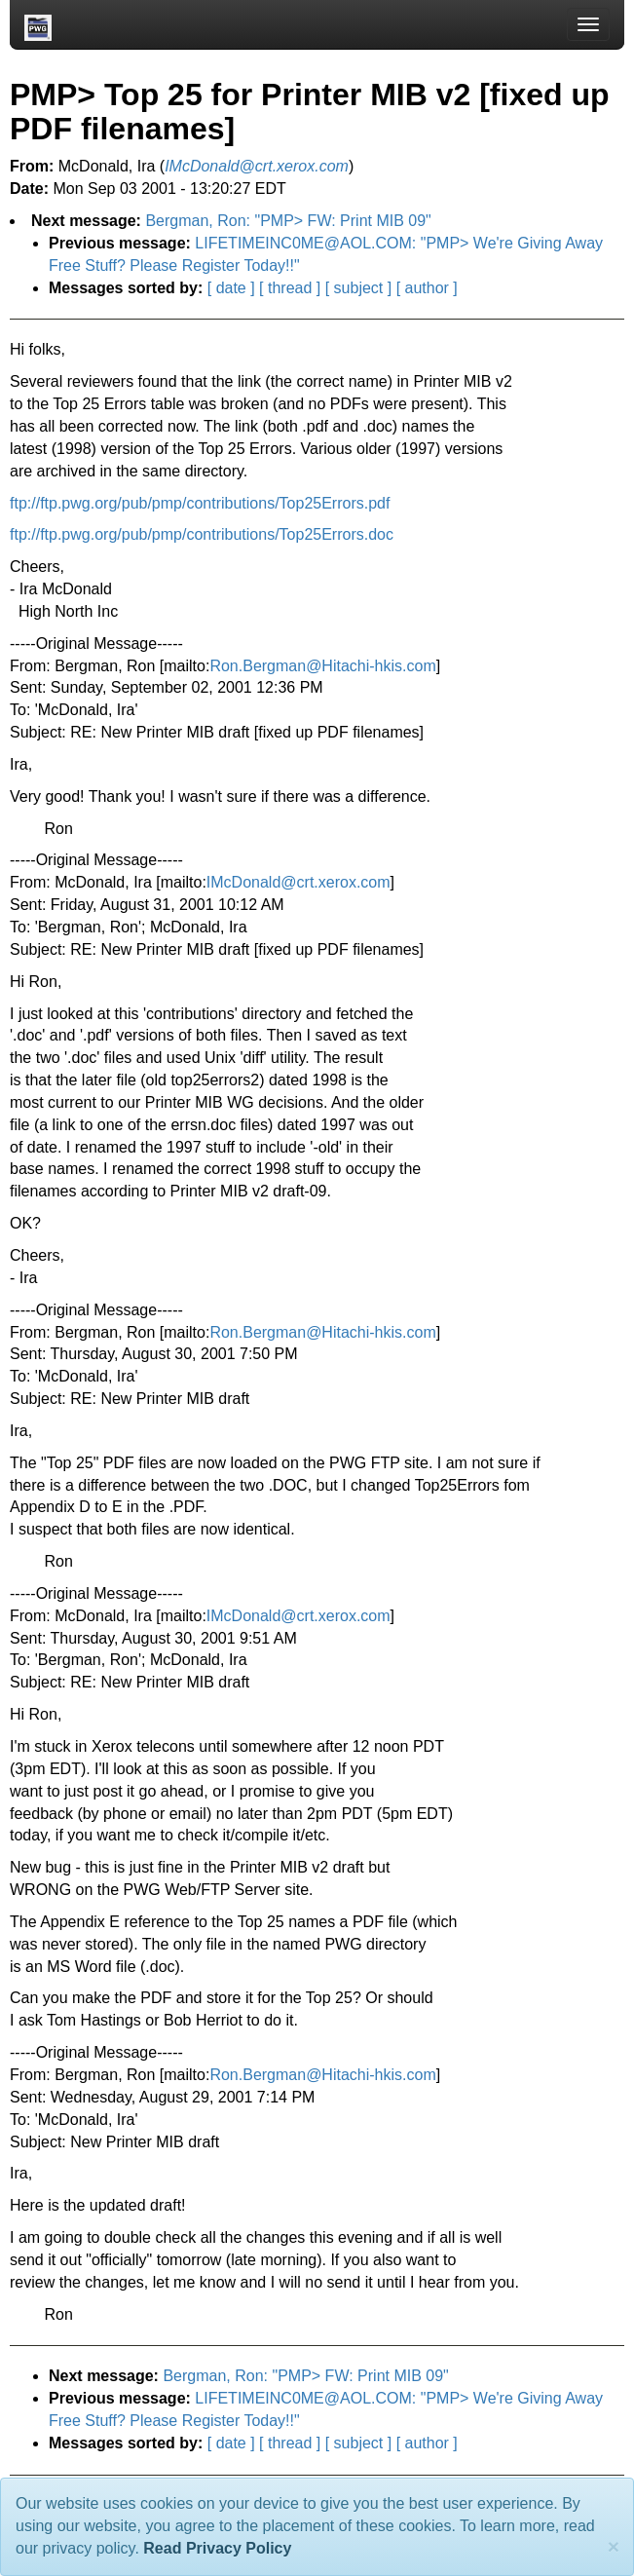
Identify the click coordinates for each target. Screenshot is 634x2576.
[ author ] (427, 288)
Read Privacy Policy (217, 2548)
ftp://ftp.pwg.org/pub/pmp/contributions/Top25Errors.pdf (200, 503)
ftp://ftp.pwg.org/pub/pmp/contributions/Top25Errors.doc (201, 534)
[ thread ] (289, 288)
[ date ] (231, 288)
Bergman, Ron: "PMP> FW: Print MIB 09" (287, 220)
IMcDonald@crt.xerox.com (298, 882)
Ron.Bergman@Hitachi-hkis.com (322, 666)
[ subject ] (358, 288)
